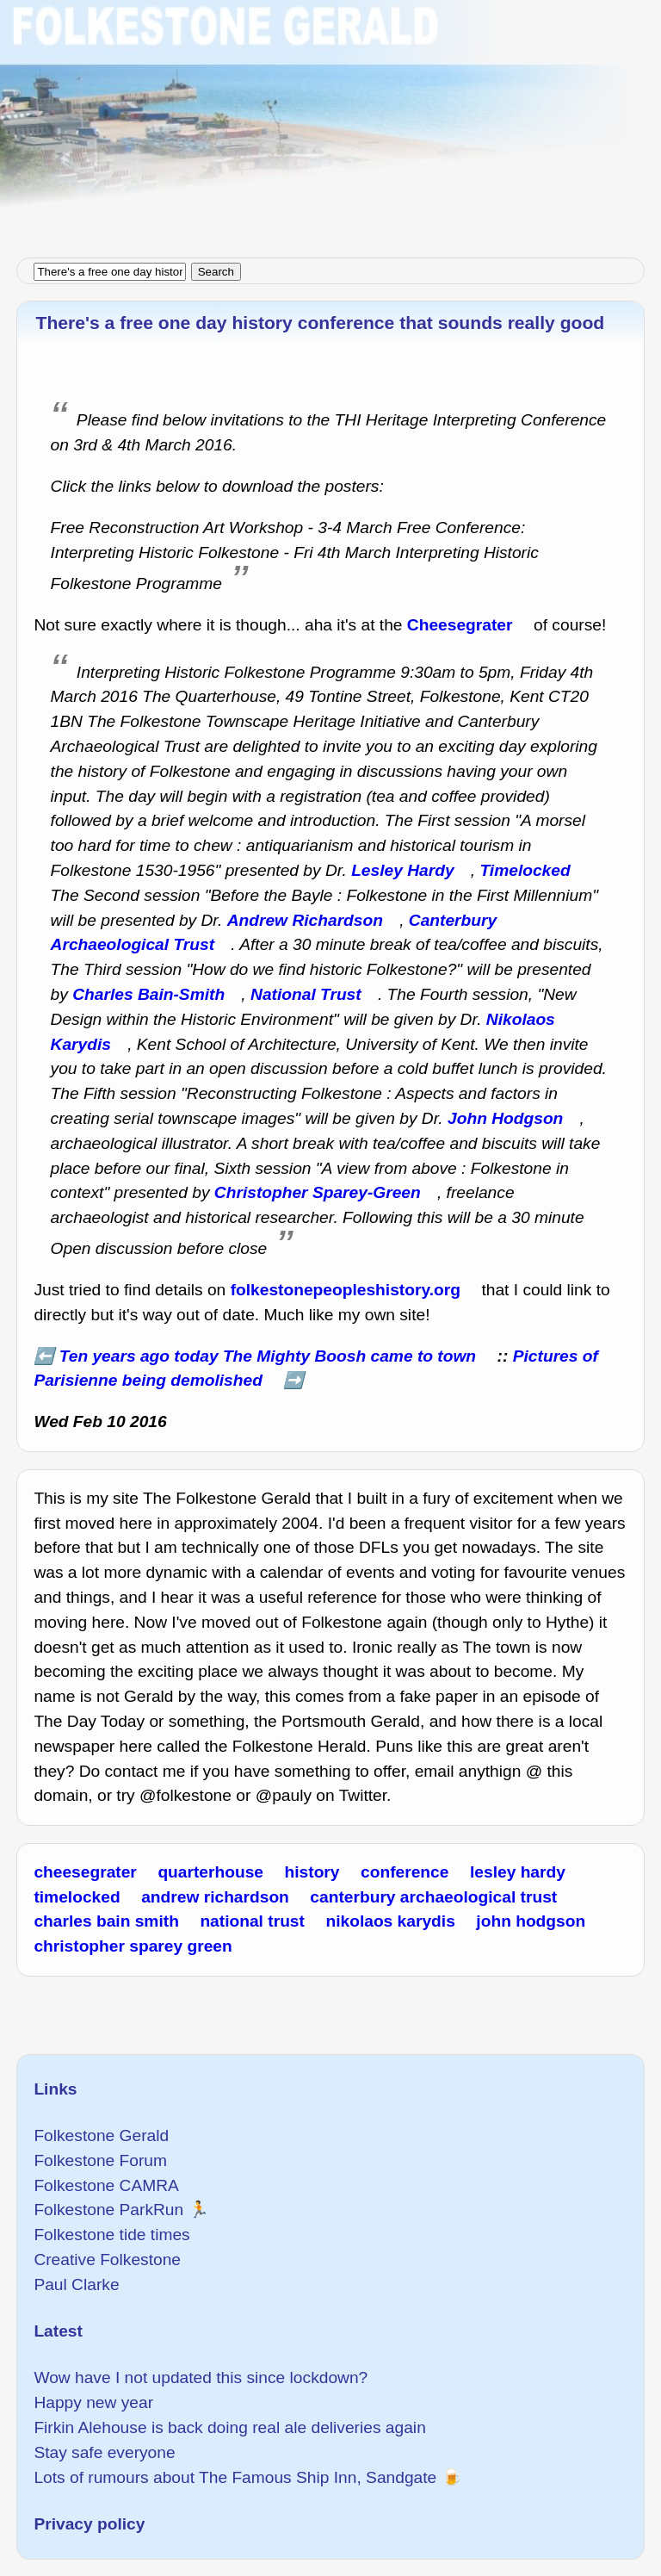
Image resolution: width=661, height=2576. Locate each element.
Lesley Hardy (402, 870)
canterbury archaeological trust (433, 1897)
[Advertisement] (330, 120)
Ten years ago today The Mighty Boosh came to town (267, 1356)
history (312, 1872)
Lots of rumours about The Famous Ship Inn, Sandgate (235, 2477)
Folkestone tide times (111, 2234)
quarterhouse (210, 1872)
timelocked (77, 1897)
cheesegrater (85, 1872)
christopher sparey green (133, 1946)
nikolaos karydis (389, 1921)
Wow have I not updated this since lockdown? (201, 2377)
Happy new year (93, 2402)
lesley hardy (517, 1872)
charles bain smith (106, 1921)
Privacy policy (89, 2524)
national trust (252, 1921)
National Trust (305, 994)
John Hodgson (505, 1118)
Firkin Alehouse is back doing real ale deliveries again (229, 2427)
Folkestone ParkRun (108, 2209)
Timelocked (524, 870)
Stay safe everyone (104, 2452)
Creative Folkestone (107, 2259)
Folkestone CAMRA (106, 2185)
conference (404, 1872)
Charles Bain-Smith (148, 994)
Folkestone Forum (100, 2160)
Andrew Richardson (305, 920)
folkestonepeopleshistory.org (345, 1290)
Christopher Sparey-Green (317, 1192)
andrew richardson (215, 1897)
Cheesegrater (460, 625)
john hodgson (530, 1921)
